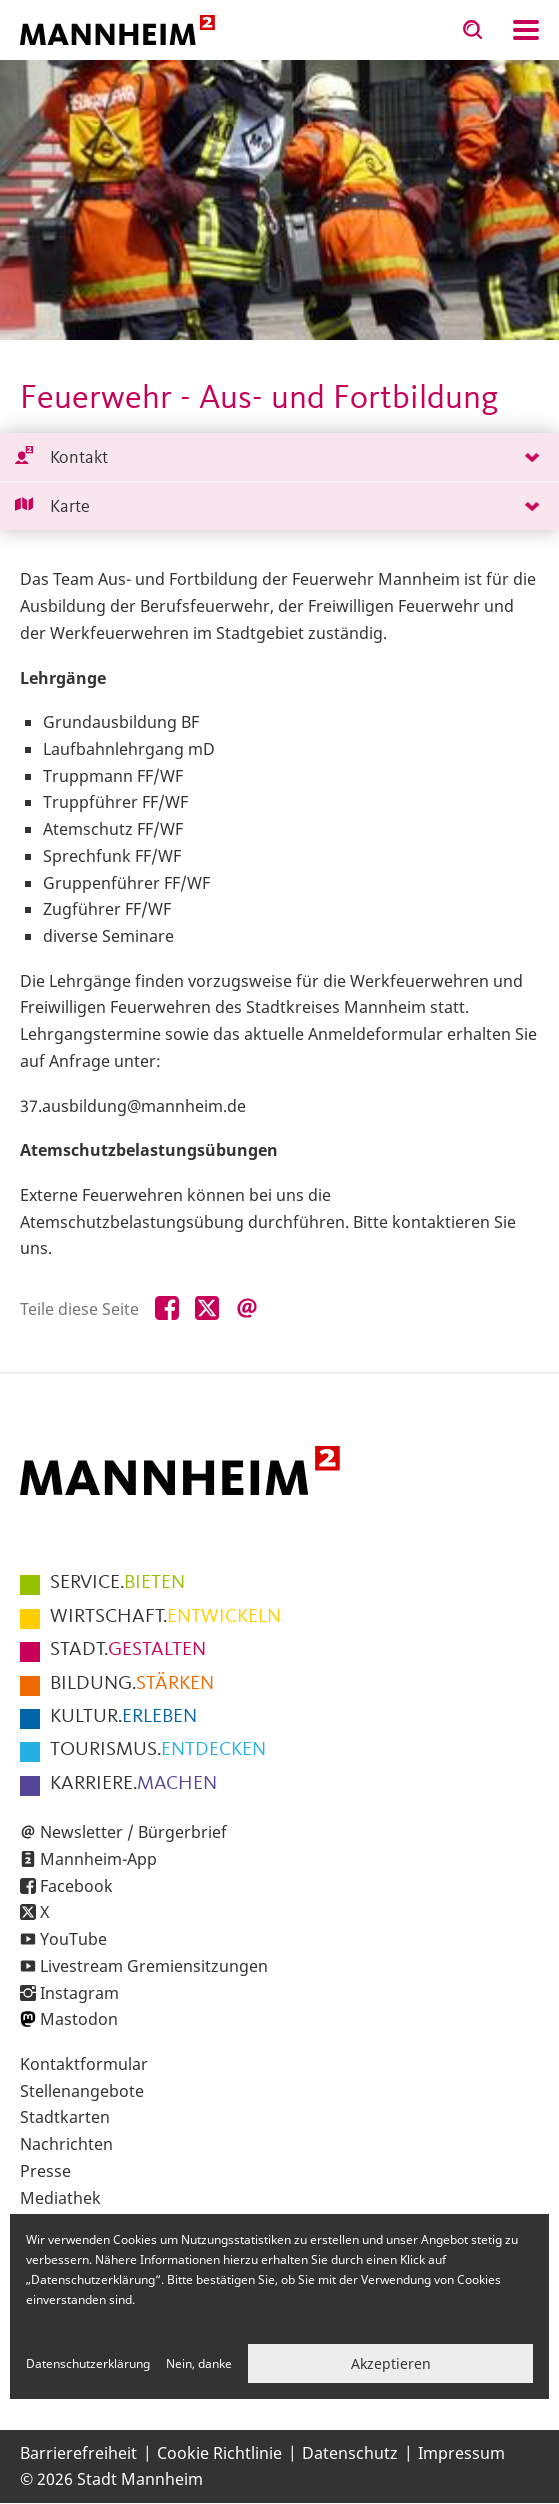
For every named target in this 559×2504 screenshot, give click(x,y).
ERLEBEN (123, 1717)
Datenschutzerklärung (88, 2363)
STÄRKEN (132, 1684)
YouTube (73, 1939)
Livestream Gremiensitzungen (154, 1966)
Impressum (461, 2453)
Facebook (76, 1886)
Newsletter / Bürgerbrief (133, 1832)
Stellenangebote (82, 2091)
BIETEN (117, 1583)
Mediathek (60, 2198)
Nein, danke (199, 2363)
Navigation (526, 30)
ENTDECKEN (158, 1750)
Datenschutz (350, 2453)
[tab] (279, 457)
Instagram (79, 1993)
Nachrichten (66, 2144)
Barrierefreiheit (78, 2453)
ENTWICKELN (165, 1617)
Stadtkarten (65, 2117)
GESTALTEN (128, 1650)
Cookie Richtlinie (219, 2453)
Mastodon (79, 2019)
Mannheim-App (98, 1859)
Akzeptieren (391, 2363)
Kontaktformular (84, 2064)
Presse (45, 2171)
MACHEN (133, 1784)
